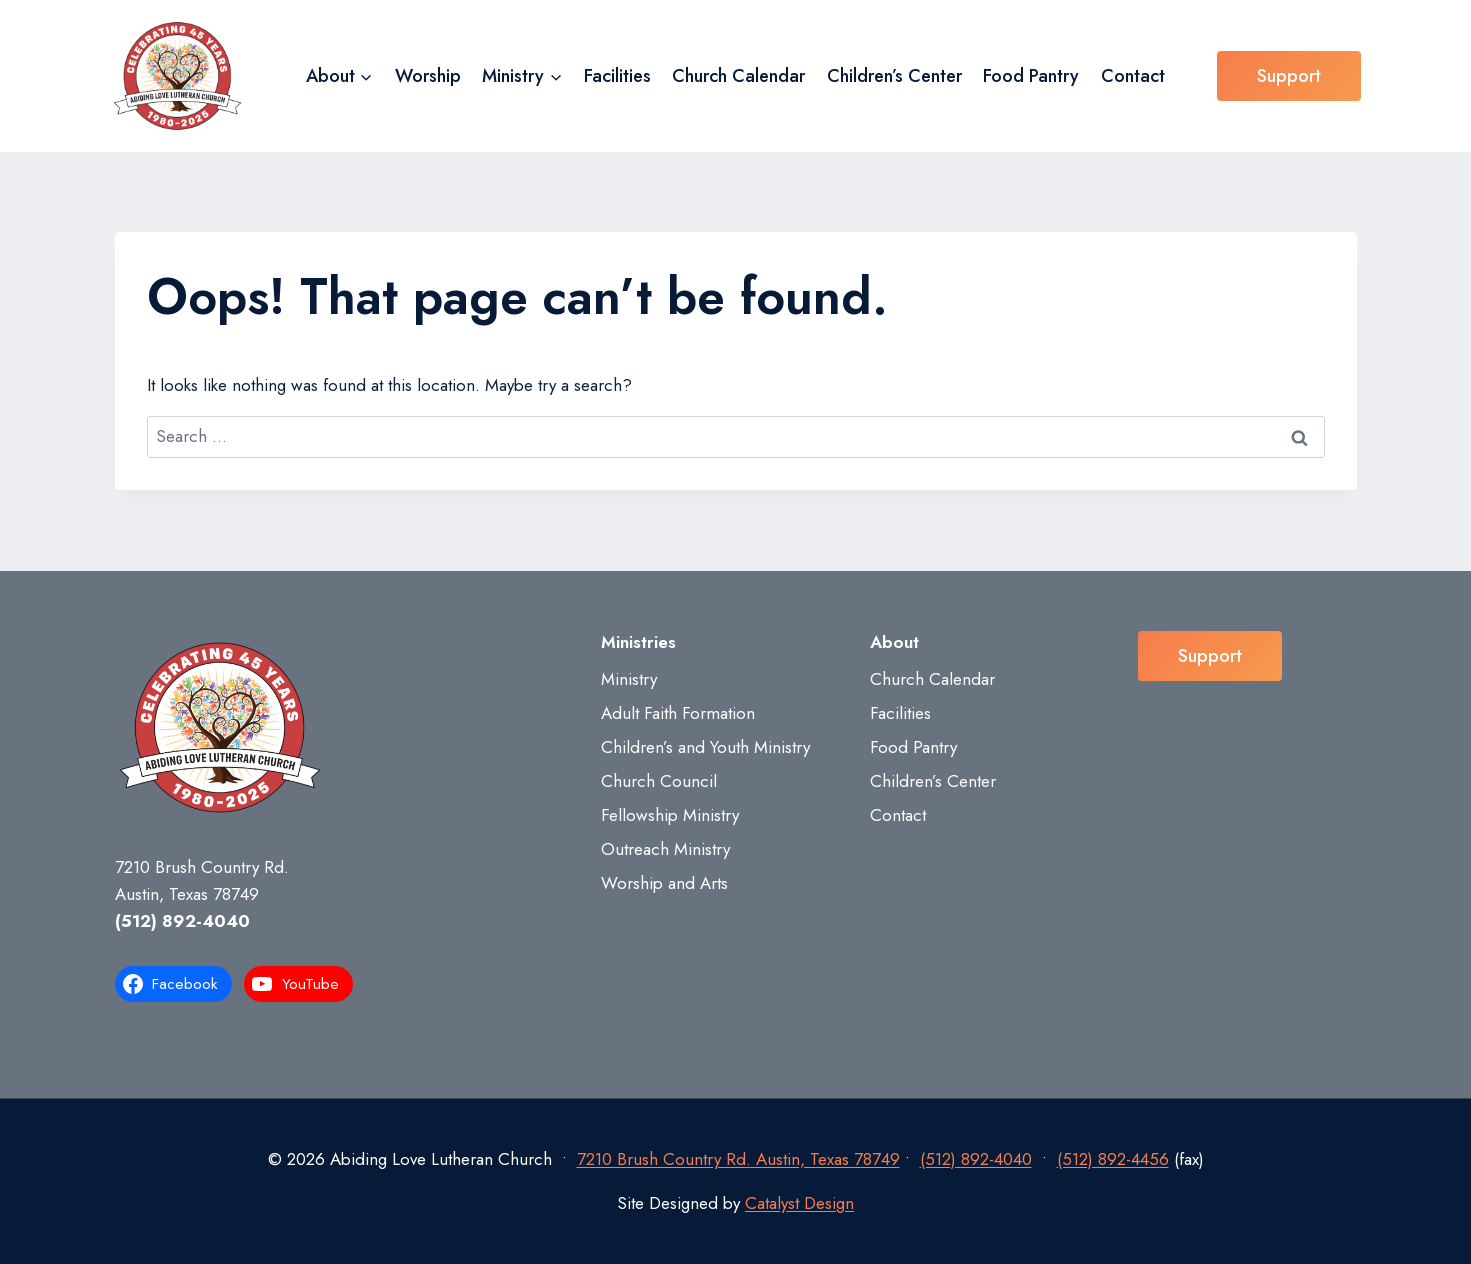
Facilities (617, 76)
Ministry (629, 679)
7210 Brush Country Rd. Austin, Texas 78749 (738, 1159)
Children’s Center (894, 76)
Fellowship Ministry (670, 815)
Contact (1133, 76)
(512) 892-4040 (182, 921)
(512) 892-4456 (1113, 1159)
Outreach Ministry (665, 849)
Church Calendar (738, 76)
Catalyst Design (799, 1203)
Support (1289, 76)
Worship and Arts (664, 883)
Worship (428, 76)
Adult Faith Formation (678, 713)
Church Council (659, 781)
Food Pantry (1031, 76)
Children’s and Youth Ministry (705, 747)
